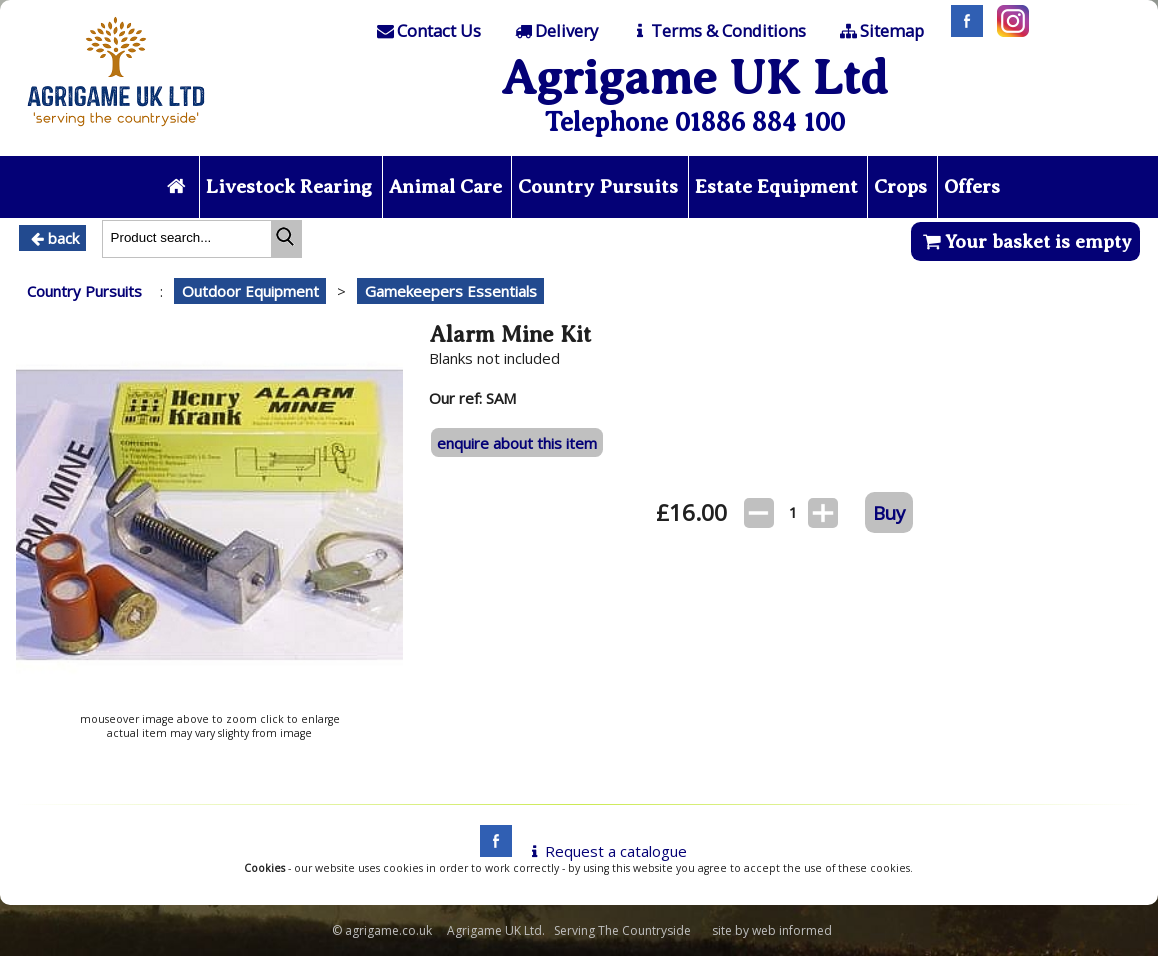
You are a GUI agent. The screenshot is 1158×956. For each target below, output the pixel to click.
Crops (900, 186)
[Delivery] (554, 31)
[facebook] (491, 851)
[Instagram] (1008, 31)
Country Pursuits (598, 186)
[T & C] (717, 31)
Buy (889, 512)
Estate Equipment (776, 186)
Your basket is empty (1025, 241)
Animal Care (445, 186)
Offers (972, 186)
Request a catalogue (605, 851)
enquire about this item (517, 443)
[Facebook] (962, 31)
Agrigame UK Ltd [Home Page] (694, 77)
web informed (792, 930)
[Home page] (116, 132)
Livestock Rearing (289, 186)
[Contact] (428, 31)
